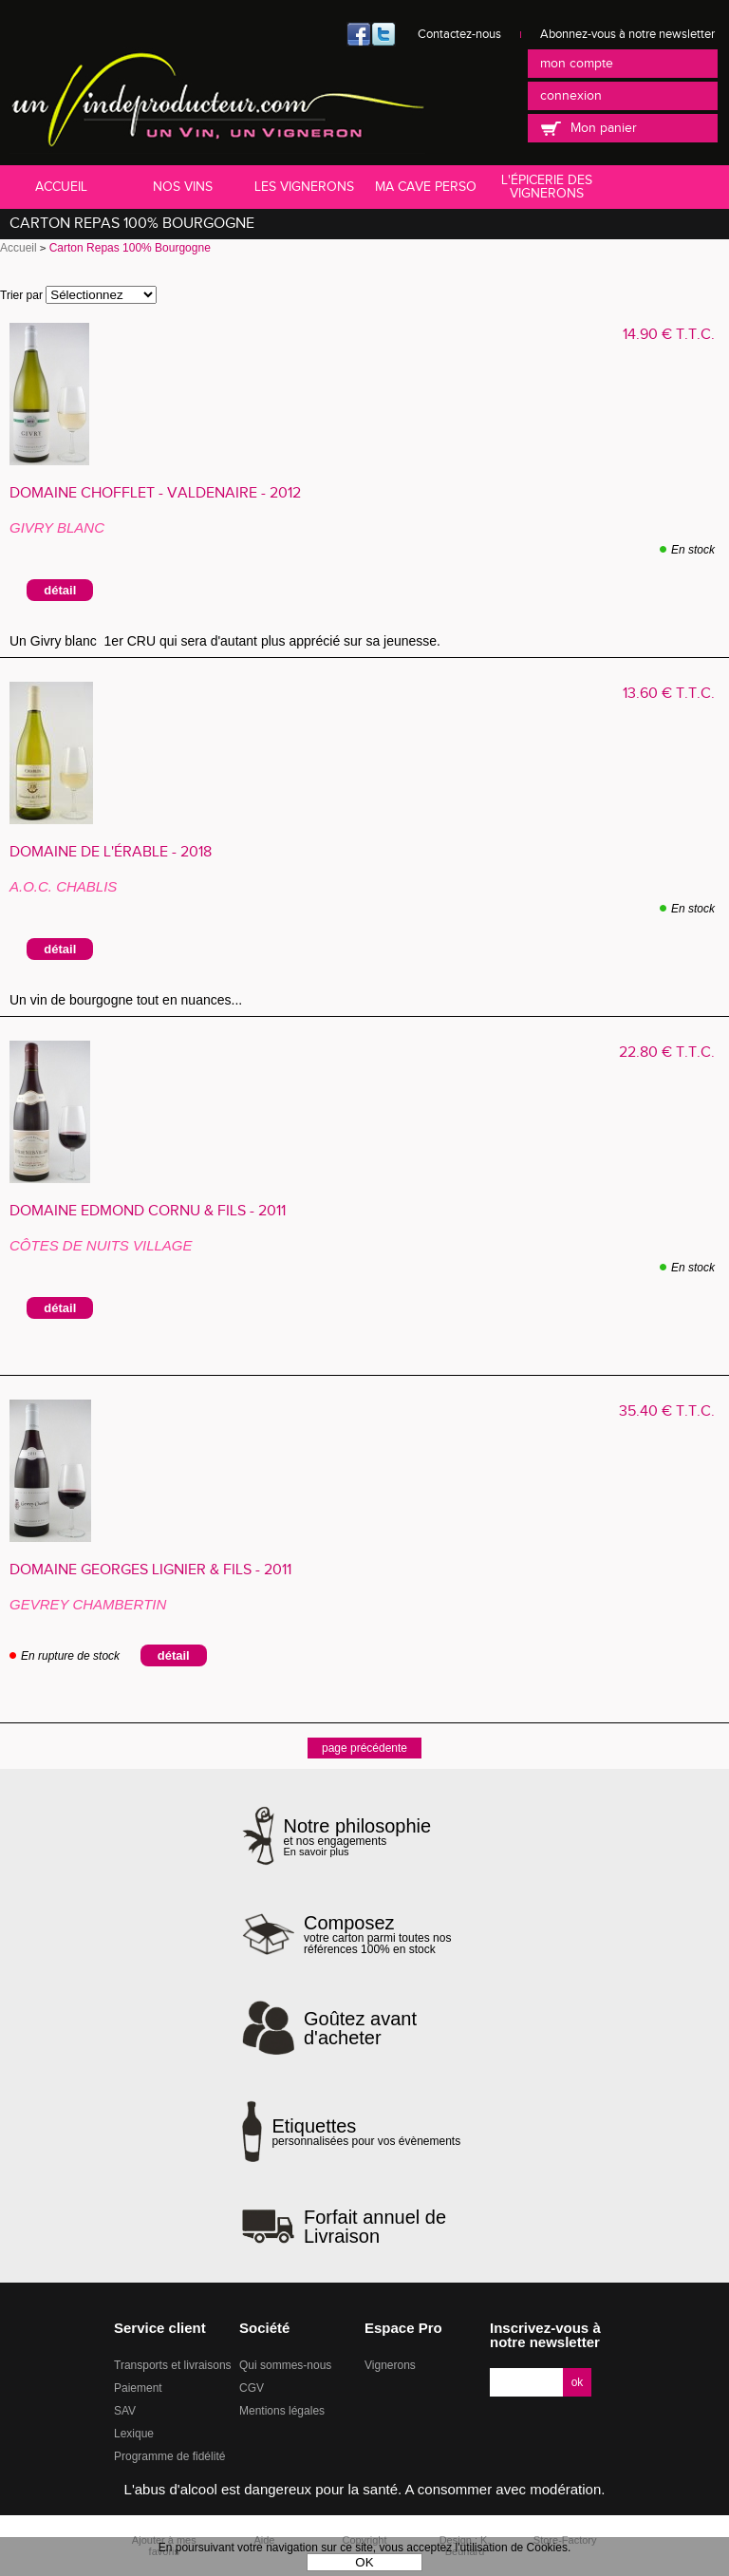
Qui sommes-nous (285, 2365)
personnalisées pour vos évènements (365, 2131)
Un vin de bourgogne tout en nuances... (125, 999)
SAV (125, 2410)
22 (667, 1053)
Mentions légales (282, 2410)
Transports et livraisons (173, 2365)
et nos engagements (358, 1836)
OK (364, 2562)
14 (669, 335)
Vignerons (390, 2365)
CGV (251, 2388)
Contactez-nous (459, 34)
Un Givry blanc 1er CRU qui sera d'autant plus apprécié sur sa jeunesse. (224, 641)
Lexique (134, 2433)
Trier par (21, 295)
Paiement (138, 2388)
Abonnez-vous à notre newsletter (627, 34)
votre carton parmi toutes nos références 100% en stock (395, 1934)
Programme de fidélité (169, 2456)
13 (669, 694)
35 (667, 1411)
